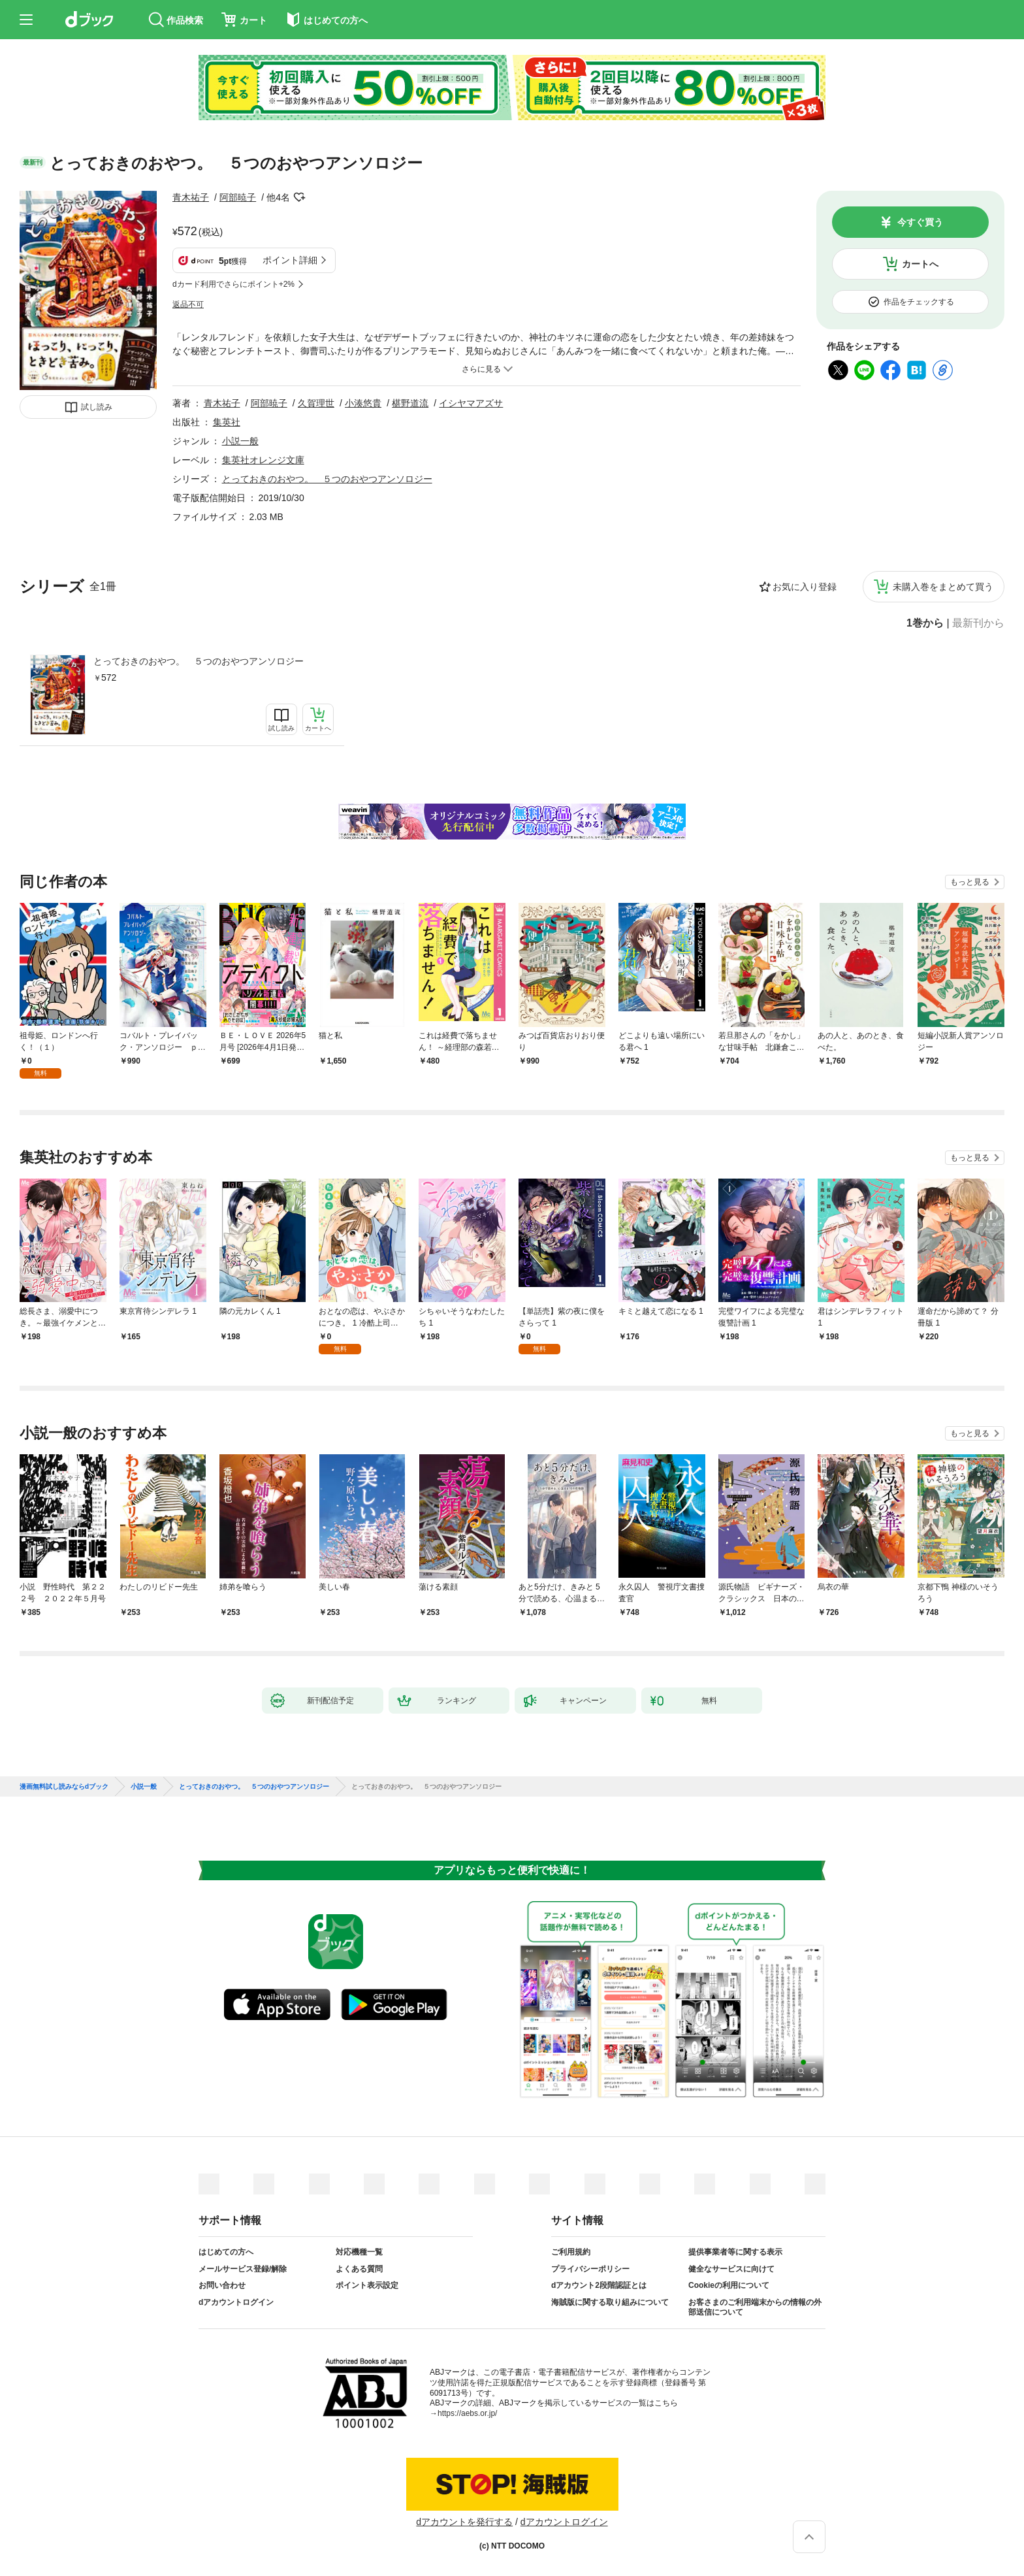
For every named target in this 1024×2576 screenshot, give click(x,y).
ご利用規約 (570, 2252)
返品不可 (188, 304)
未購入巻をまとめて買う (943, 586)
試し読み (96, 407)
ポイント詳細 (290, 260)
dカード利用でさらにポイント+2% (233, 284)
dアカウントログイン (236, 2302)
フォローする (299, 197)
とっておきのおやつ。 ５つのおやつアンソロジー (198, 661)
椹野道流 (410, 403)
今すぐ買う (920, 222)
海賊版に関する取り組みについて (610, 2302)
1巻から (925, 623)
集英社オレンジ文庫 (263, 460)
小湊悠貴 (363, 403)
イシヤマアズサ (471, 403)
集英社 (226, 422)
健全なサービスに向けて (731, 2269)
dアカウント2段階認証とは (599, 2285)
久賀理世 (316, 403)
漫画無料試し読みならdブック (64, 1787)
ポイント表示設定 (367, 2285)
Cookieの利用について (728, 2285)
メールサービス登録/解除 (243, 2269)
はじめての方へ (226, 2252)
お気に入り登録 (805, 586)
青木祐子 (190, 197)
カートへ (920, 264)
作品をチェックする (919, 301)
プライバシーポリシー (590, 2269)
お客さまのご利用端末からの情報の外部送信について (755, 2307)
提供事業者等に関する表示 (735, 2252)
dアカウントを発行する (464, 2522)
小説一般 (240, 441)
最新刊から (978, 623)
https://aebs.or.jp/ (467, 2413)
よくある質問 (359, 2269)
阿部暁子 (237, 197)
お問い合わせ (222, 2285)
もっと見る (969, 882)
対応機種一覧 (359, 2252)
